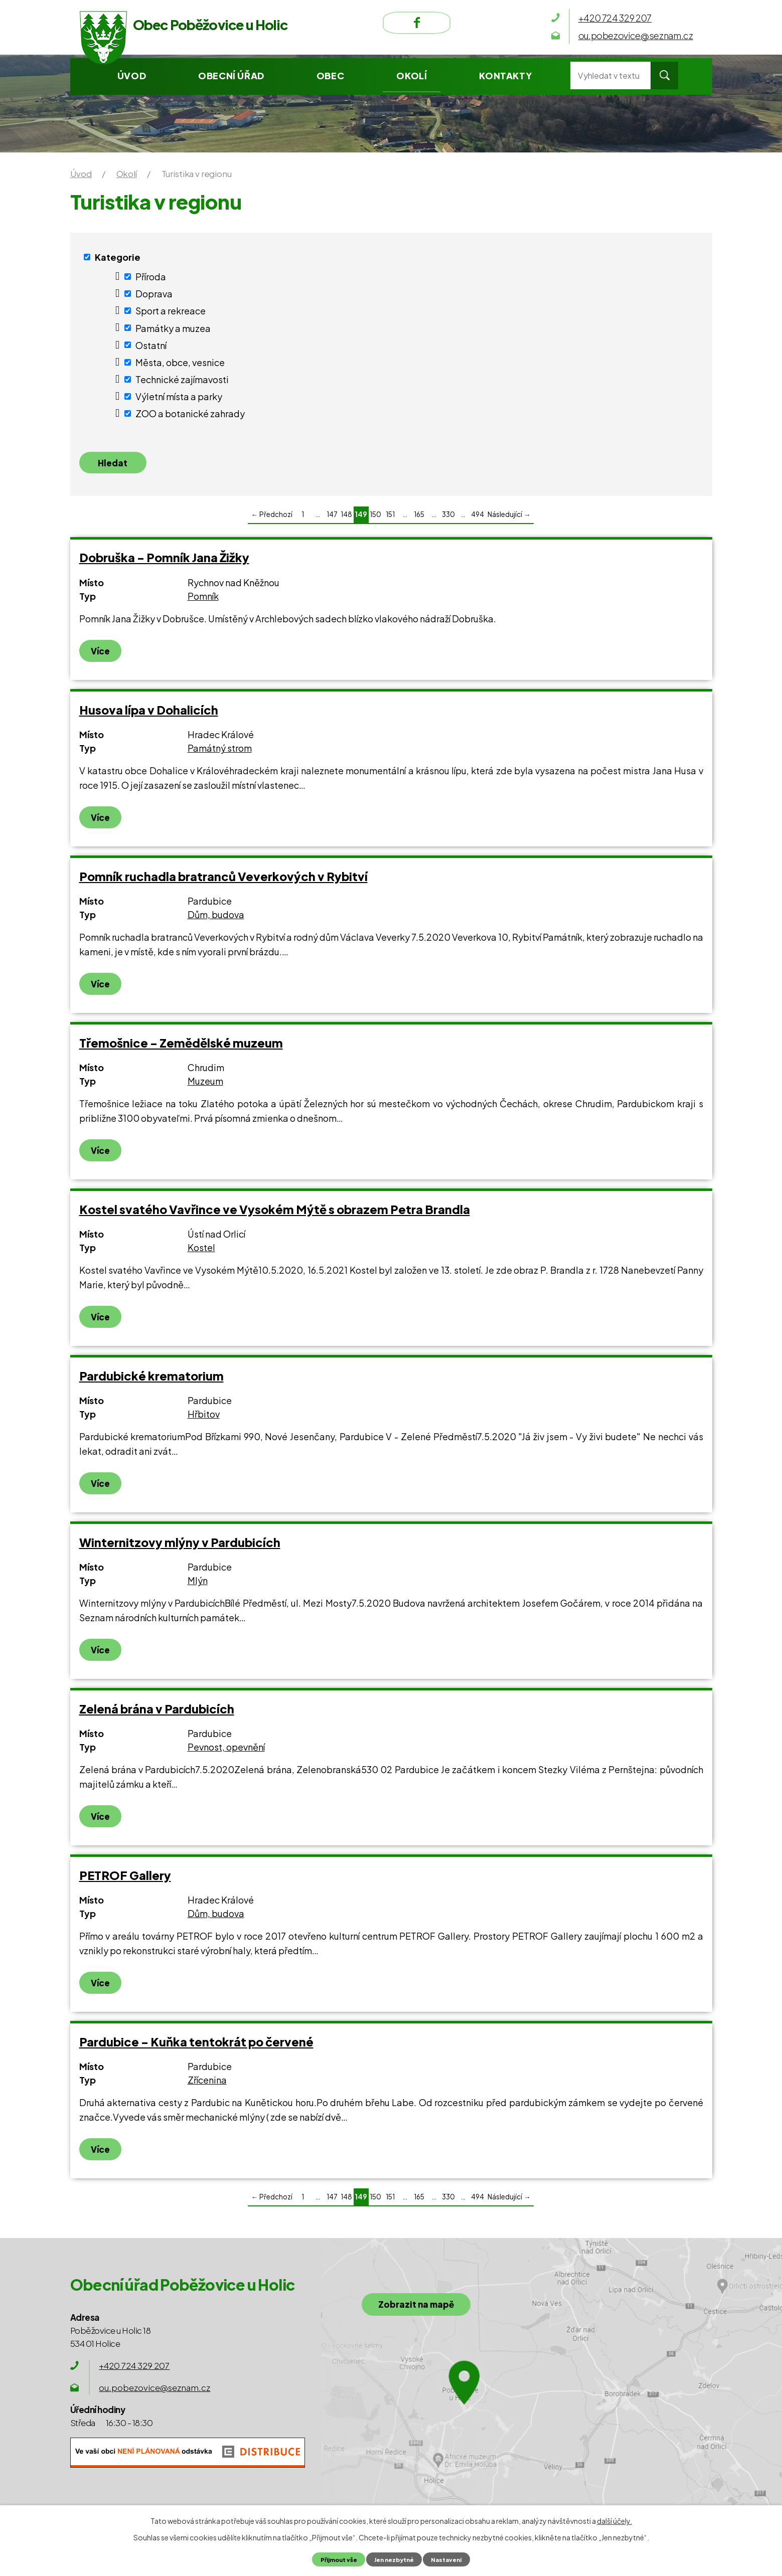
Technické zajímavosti (182, 379)
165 (419, 518)
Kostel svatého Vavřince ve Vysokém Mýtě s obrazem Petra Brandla (274, 1213)
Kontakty (505, 75)
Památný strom (220, 752)
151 (390, 518)
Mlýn (198, 1585)
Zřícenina (207, 2084)
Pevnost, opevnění (226, 1751)
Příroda (150, 276)
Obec (330, 75)
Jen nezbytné (394, 2559)
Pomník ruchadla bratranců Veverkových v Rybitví (223, 880)
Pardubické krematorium (151, 1379)
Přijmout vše (334, 2559)
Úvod (131, 75)
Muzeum (205, 1085)
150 (375, 518)
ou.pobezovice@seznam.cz (154, 2391)
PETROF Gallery (125, 1879)
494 (477, 518)
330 (448, 518)
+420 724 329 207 (134, 2369)
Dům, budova (216, 919)
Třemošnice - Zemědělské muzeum (181, 1047)
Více (101, 654)
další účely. (614, 2520)
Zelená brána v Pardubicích (156, 1712)
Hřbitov (204, 1418)
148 (346, 518)
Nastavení (451, 2559)
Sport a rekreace (170, 310)
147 (332, 518)
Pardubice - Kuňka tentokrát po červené (196, 2045)
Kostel (201, 1252)
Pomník (203, 600)
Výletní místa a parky (178, 396)
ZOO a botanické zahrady (190, 413)
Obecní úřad (231, 75)
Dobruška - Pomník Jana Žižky (164, 562)
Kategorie (117, 257)
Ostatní (151, 345)
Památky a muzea (173, 327)
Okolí (411, 75)
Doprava (154, 293)
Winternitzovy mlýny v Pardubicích (179, 1546)
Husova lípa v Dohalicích (148, 714)
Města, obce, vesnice (180, 362)
